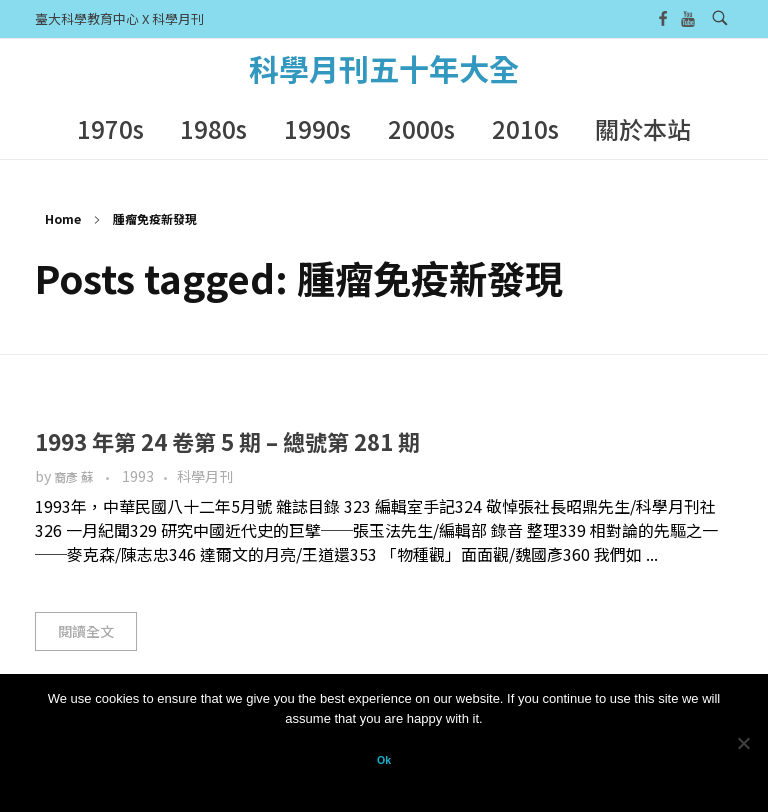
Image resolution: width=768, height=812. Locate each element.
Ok (384, 760)
